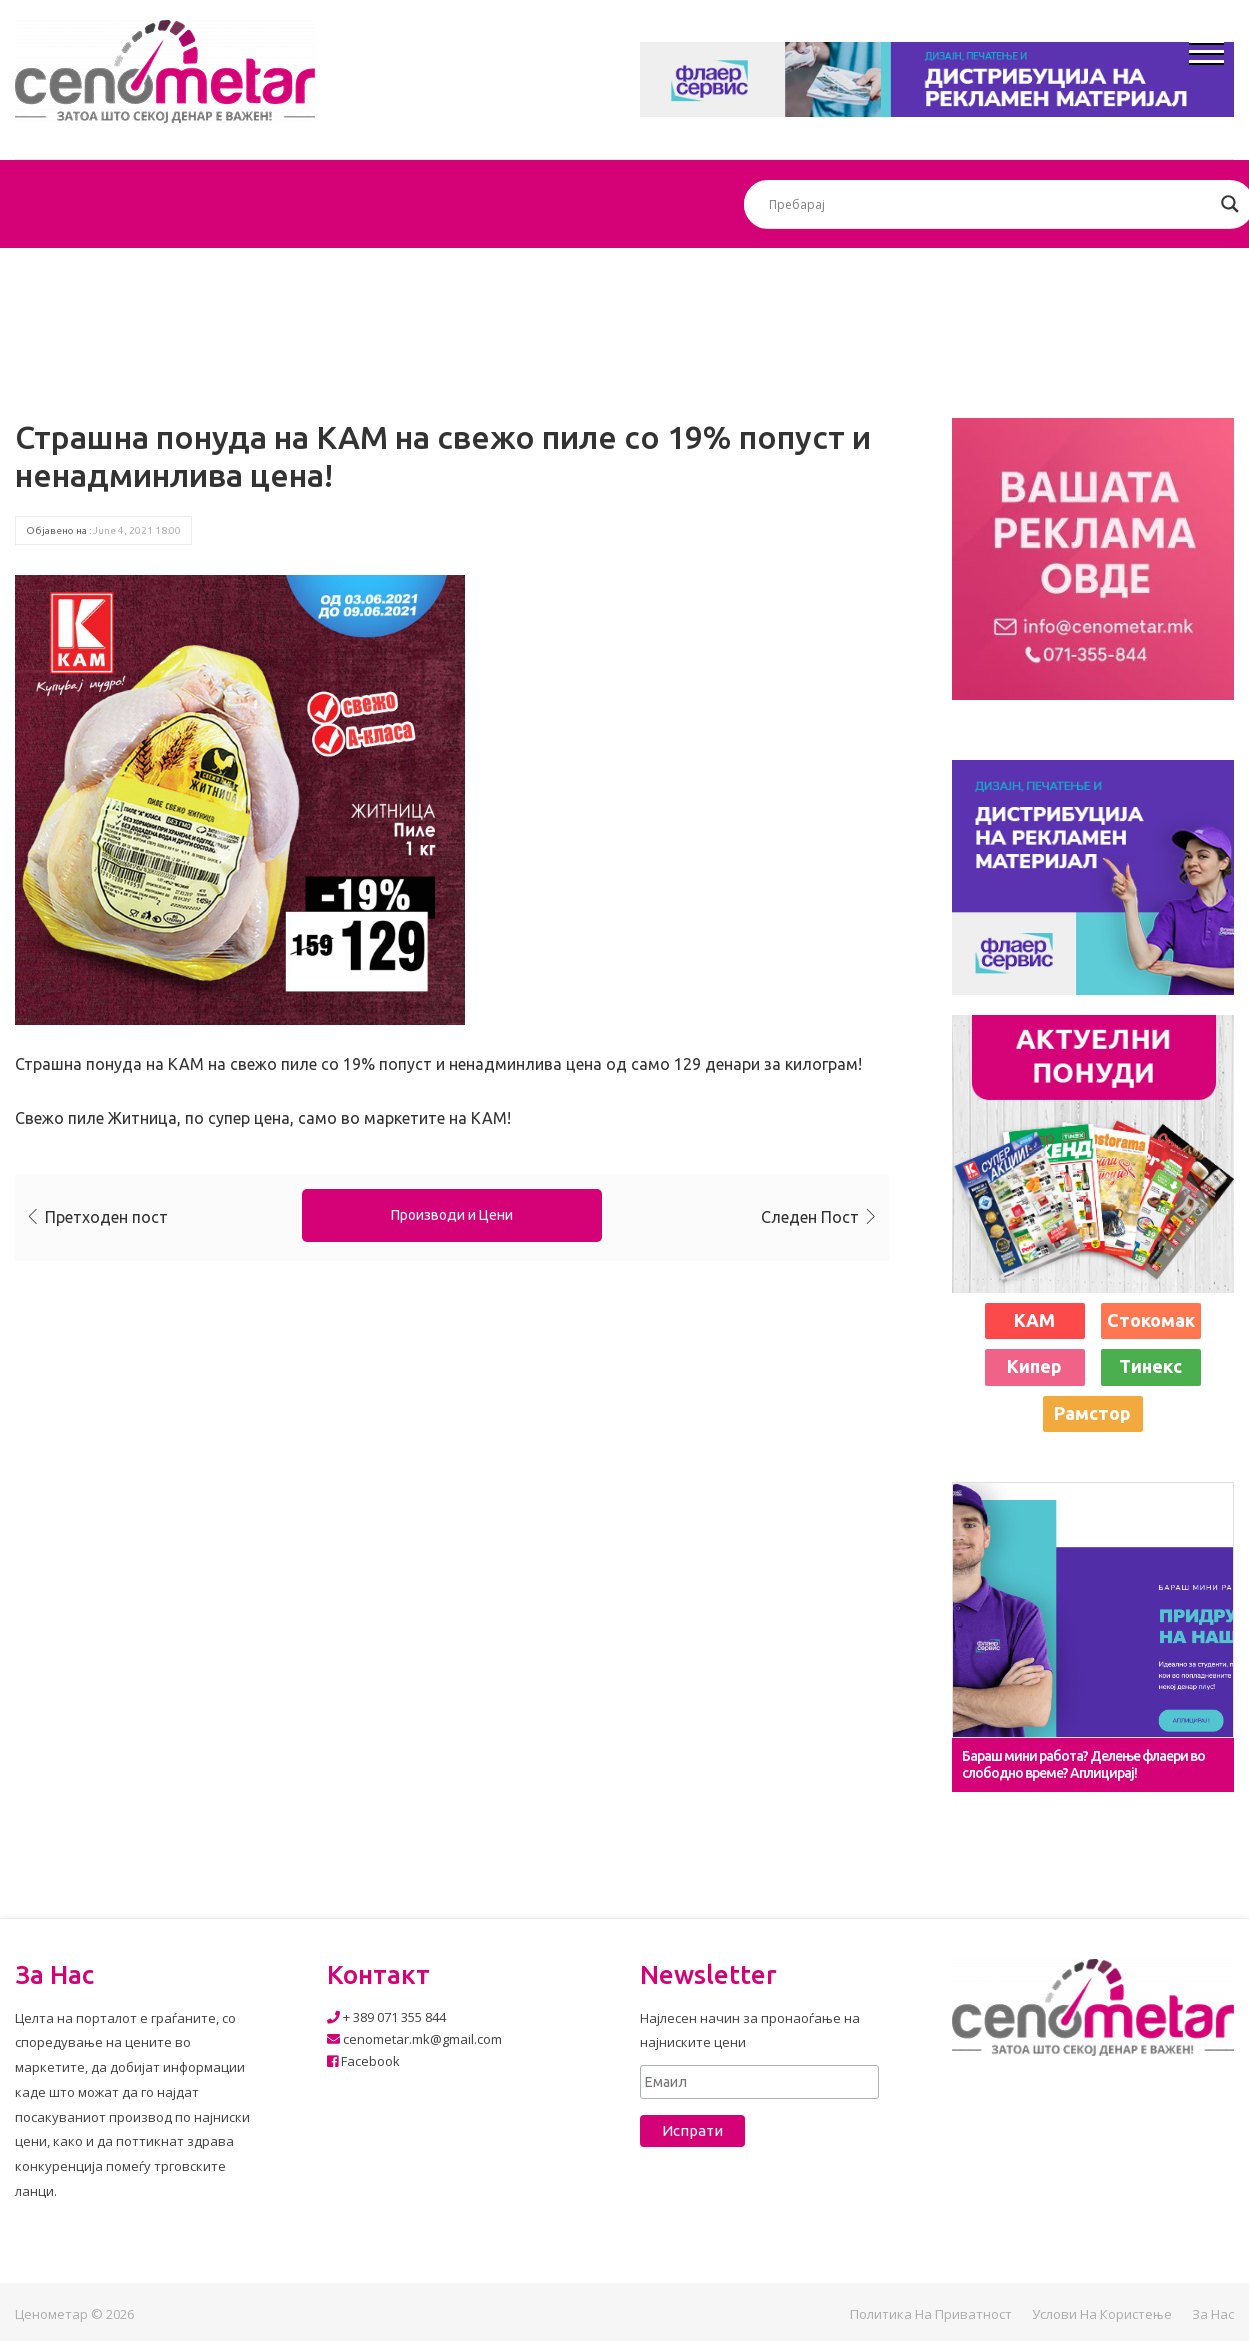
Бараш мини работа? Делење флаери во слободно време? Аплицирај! (1083, 1764)
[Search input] (990, 204)
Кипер (1034, 1366)
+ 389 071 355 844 (386, 2017)
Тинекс (1150, 1366)
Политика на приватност (931, 2314)
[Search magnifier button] (1230, 204)
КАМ (1034, 1320)
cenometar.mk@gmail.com (414, 2039)
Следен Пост (810, 1217)
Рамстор (1092, 1413)
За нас (1213, 2314)
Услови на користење (1102, 2314)
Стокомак (1151, 1320)
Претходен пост (106, 1217)
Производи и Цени (452, 1215)
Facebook (363, 2061)
